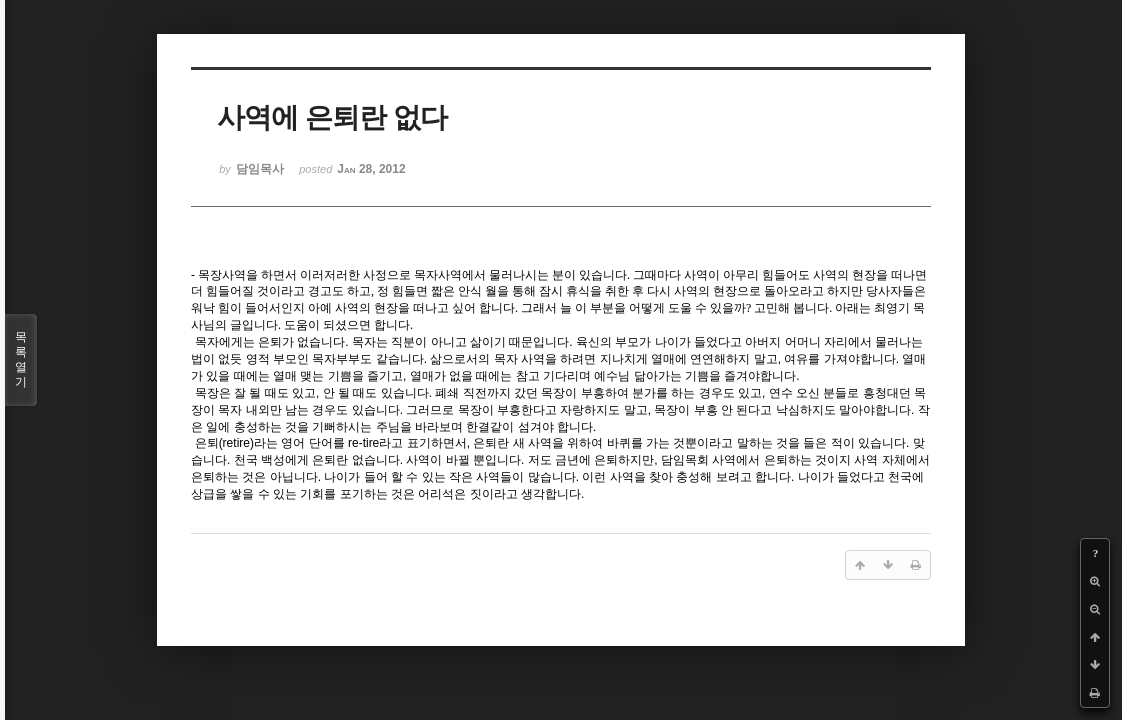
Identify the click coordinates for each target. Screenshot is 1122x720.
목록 (21, 360)
